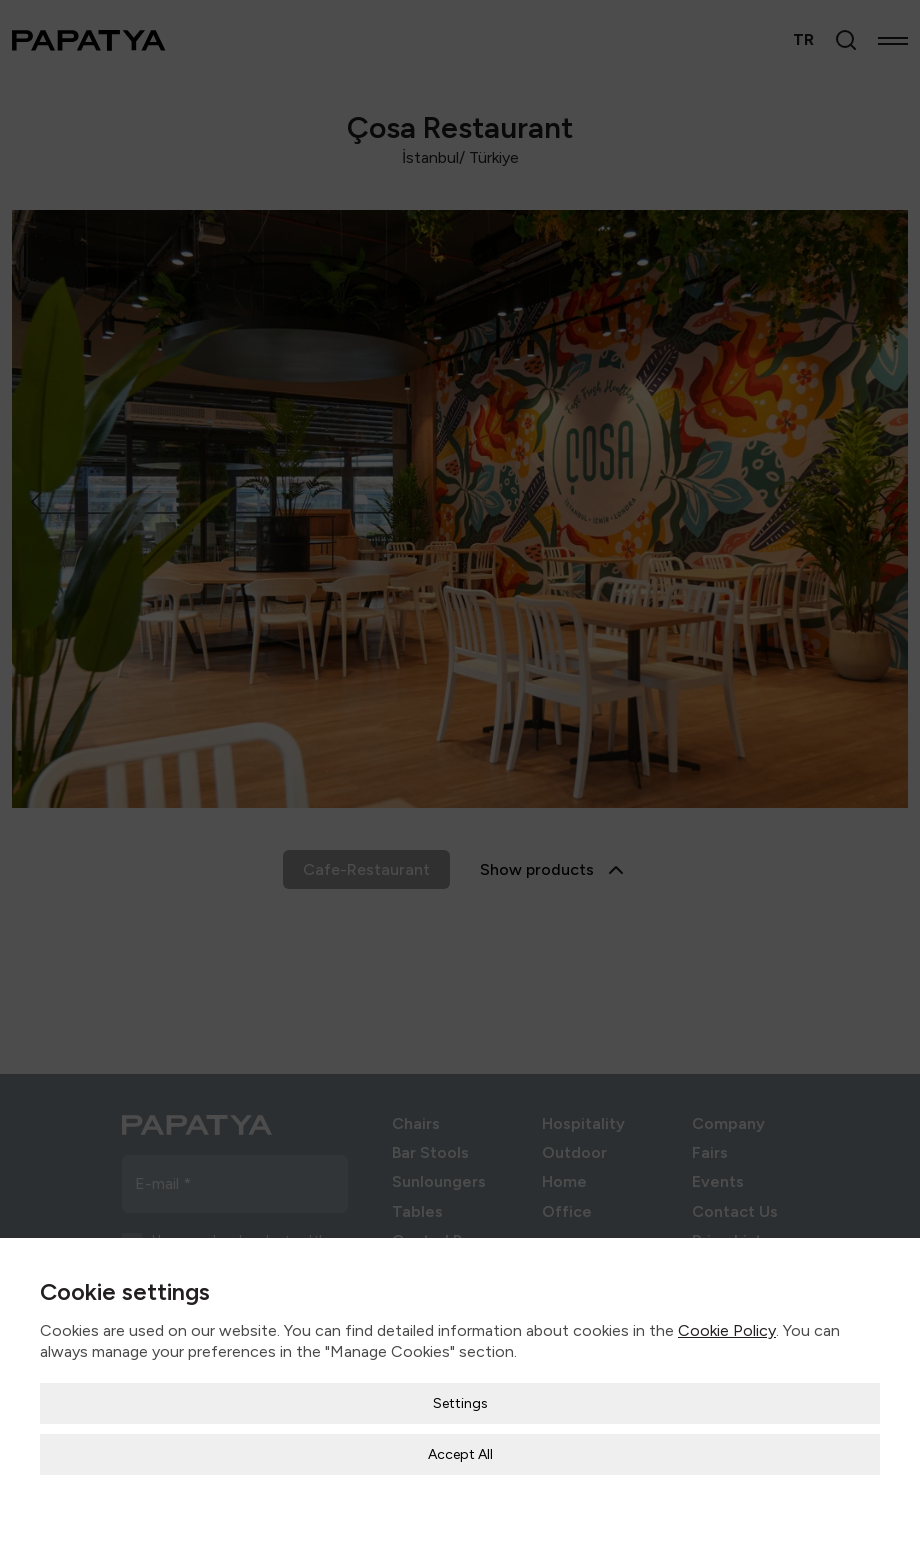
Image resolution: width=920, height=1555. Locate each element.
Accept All (460, 1440)
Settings (460, 1389)
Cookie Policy (727, 1317)
